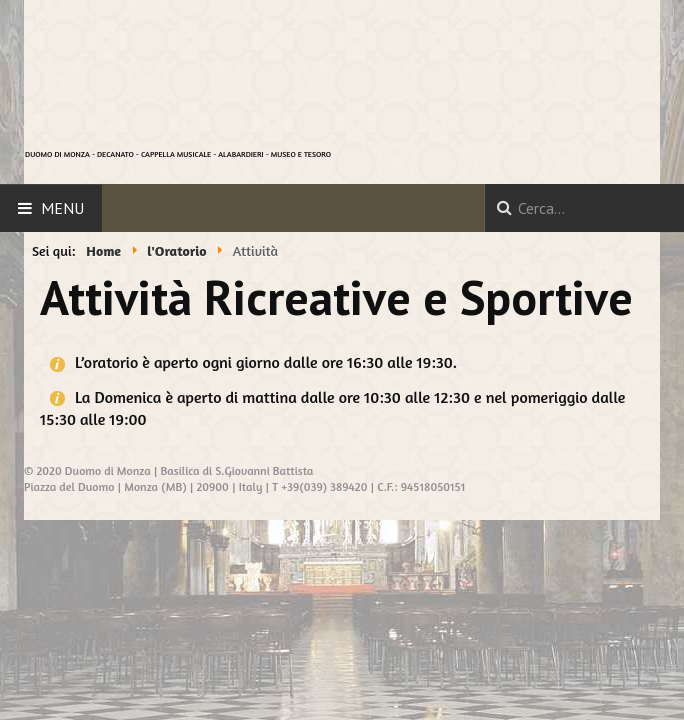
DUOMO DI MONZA (57, 154)
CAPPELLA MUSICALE (176, 154)
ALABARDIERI (240, 154)
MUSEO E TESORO (301, 154)
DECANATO (115, 154)
